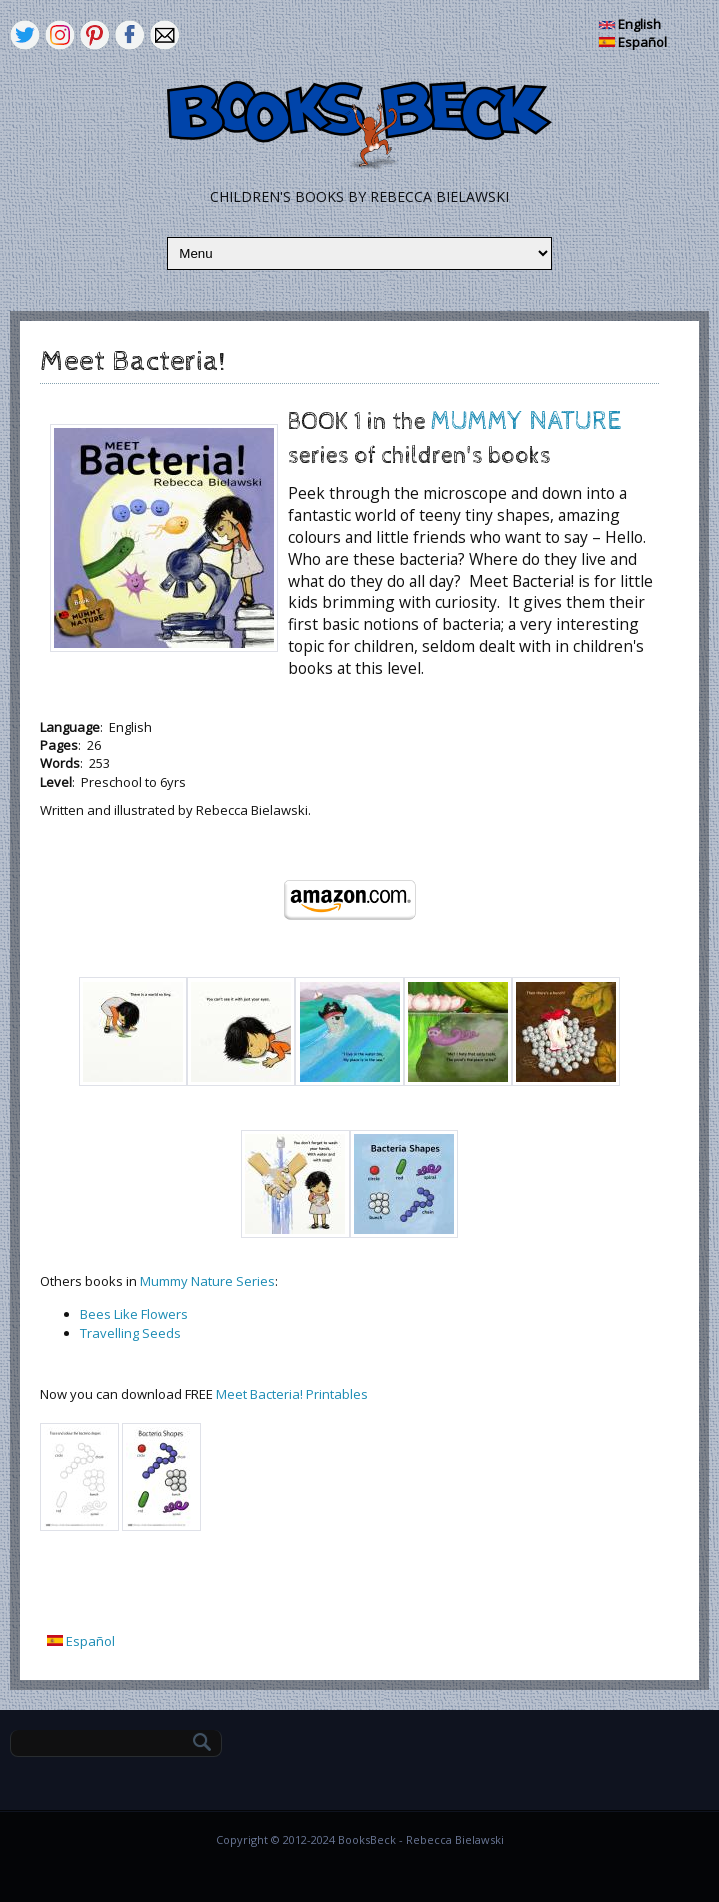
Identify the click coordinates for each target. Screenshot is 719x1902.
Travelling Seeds (130, 1333)
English (630, 24)
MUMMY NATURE (526, 421)
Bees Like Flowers (134, 1314)
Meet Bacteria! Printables (292, 1394)
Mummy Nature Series (207, 1281)
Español (633, 42)
